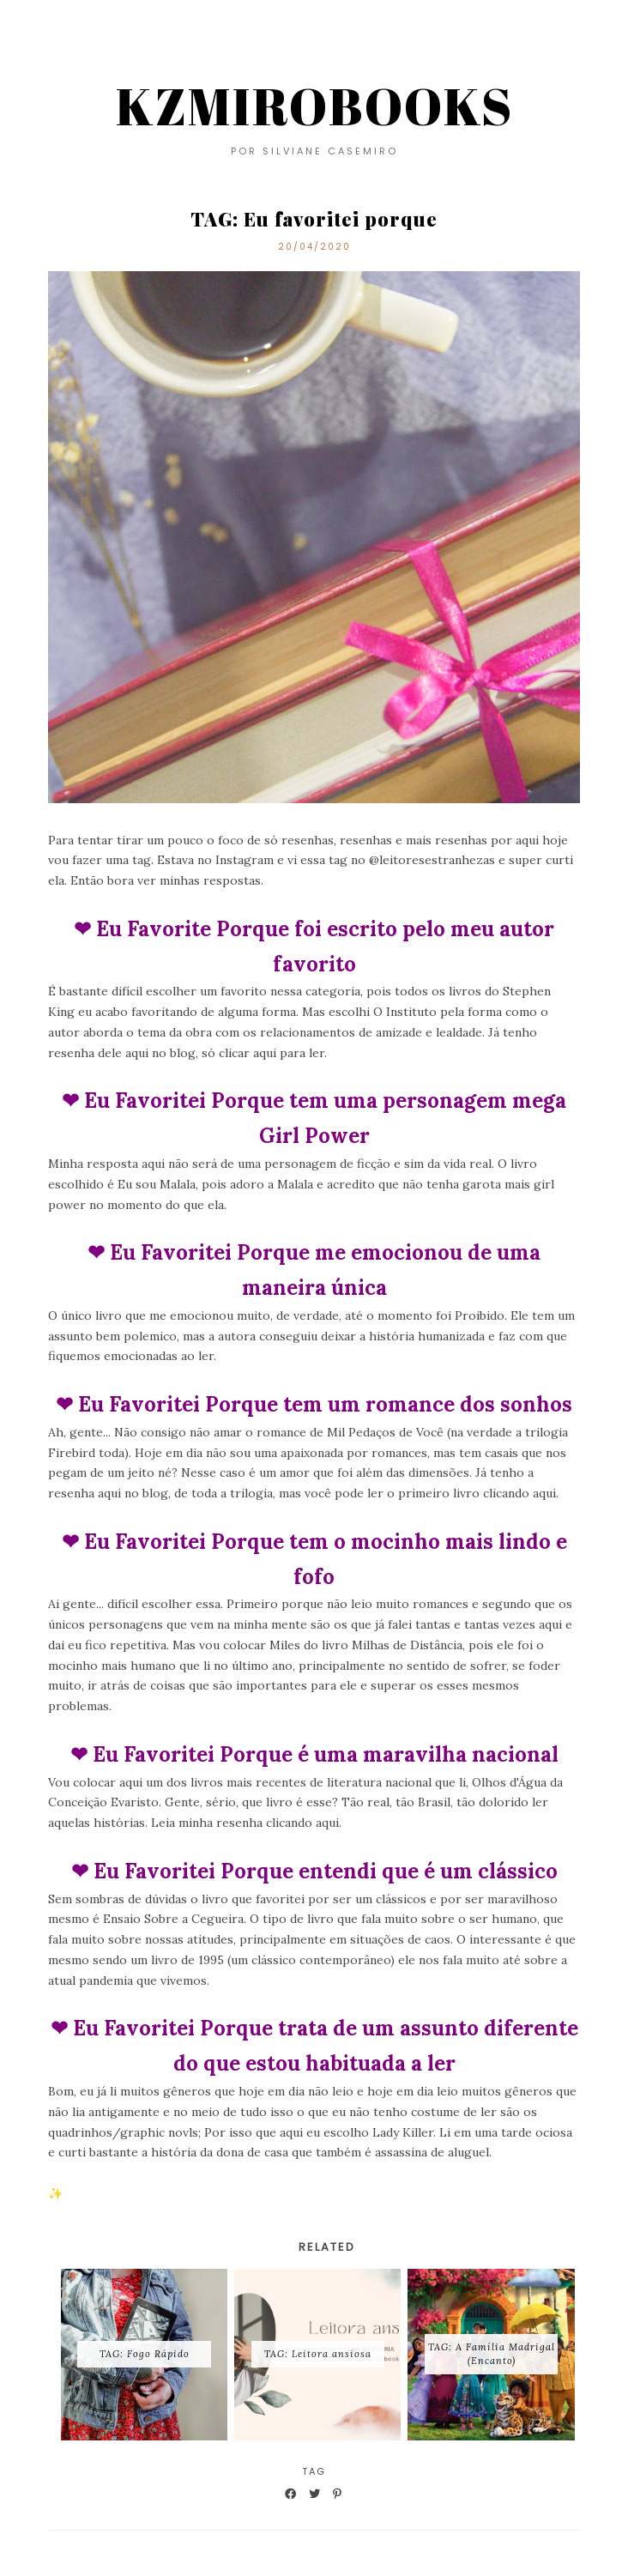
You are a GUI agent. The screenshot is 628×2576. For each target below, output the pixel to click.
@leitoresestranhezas (432, 860)
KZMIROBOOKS (314, 105)
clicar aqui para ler (271, 1053)
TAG (314, 2471)
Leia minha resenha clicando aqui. (246, 1822)
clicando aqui (519, 1493)
